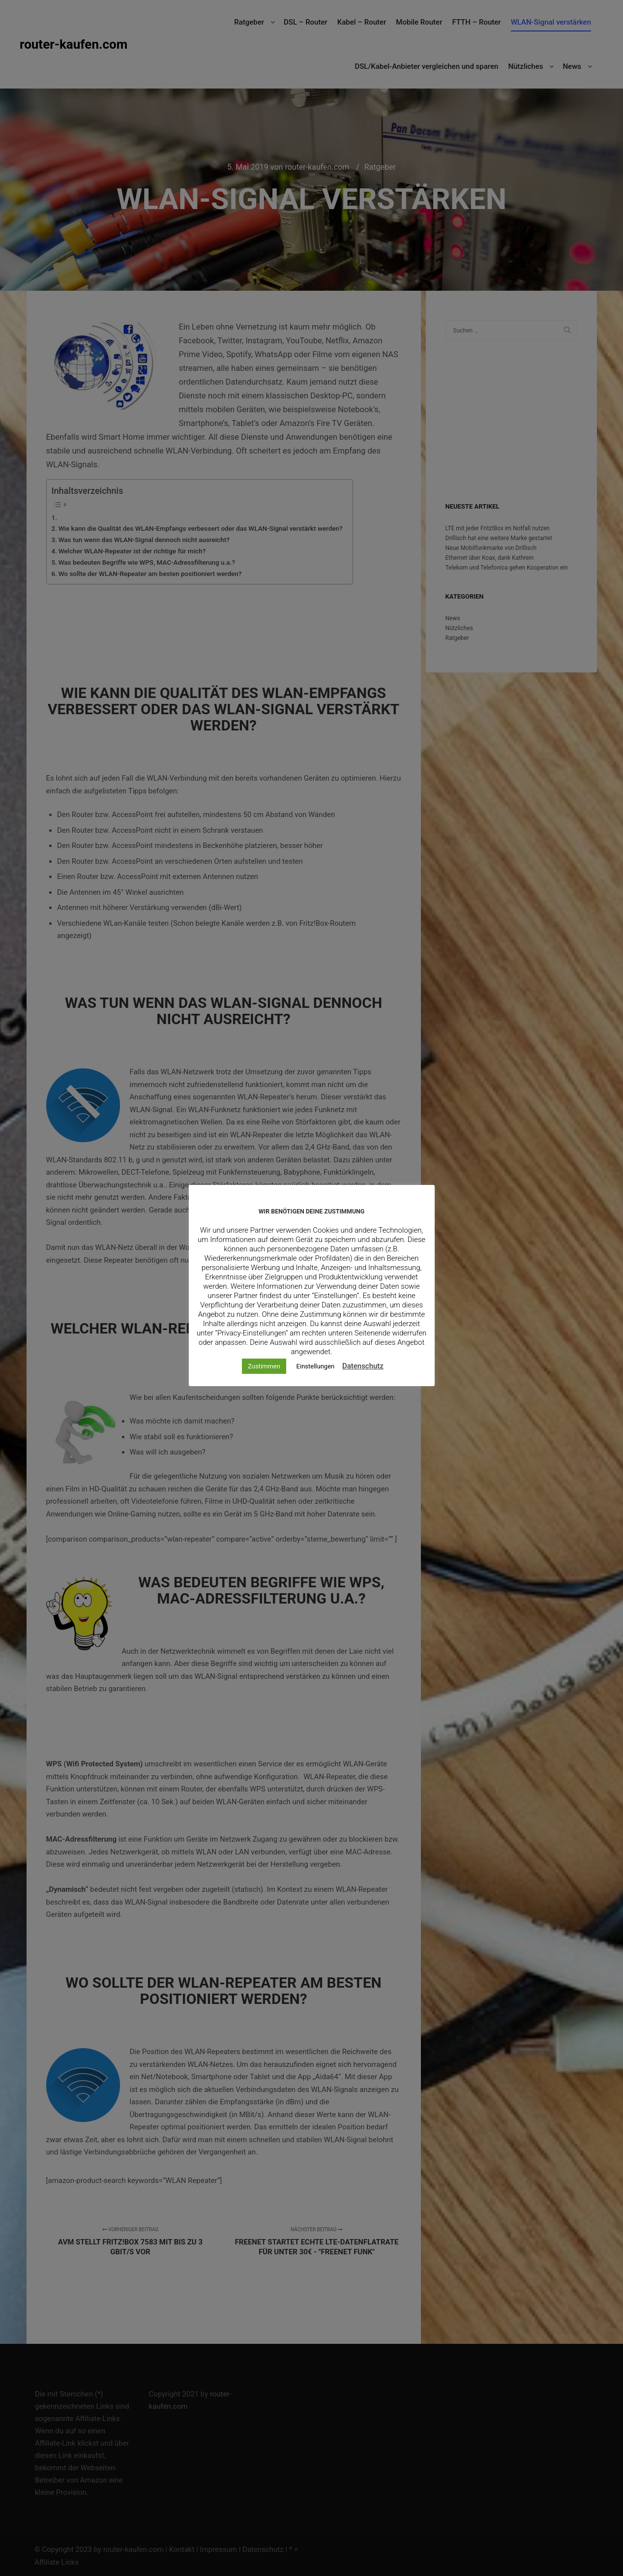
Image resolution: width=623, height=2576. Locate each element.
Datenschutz (363, 1366)
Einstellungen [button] (316, 1366)
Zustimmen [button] (264, 1366)
